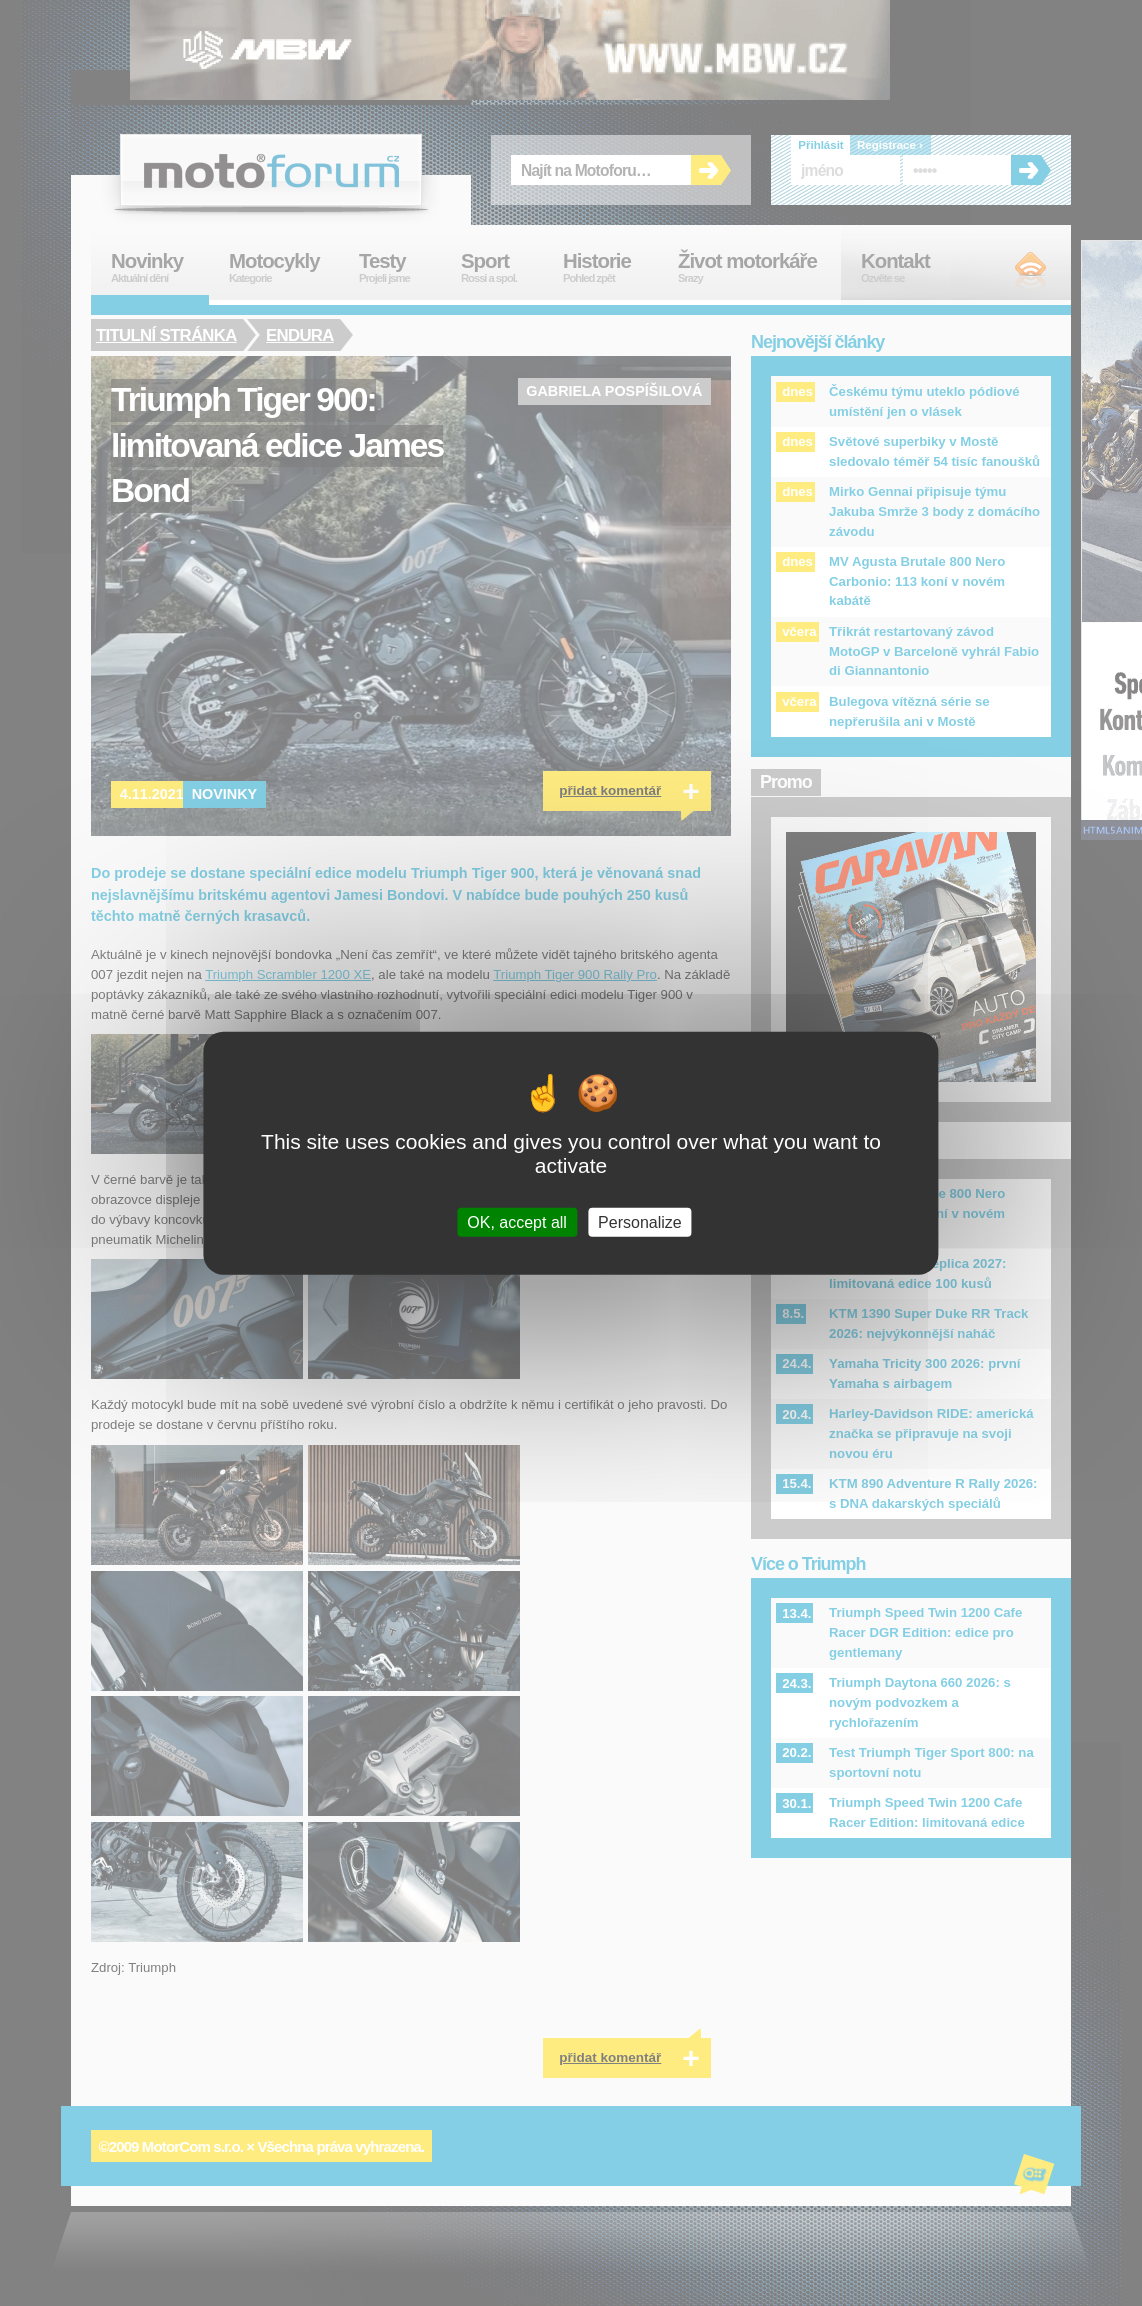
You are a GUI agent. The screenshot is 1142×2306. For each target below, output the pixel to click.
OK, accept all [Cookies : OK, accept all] (517, 1221)
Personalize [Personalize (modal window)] (640, 1221)
